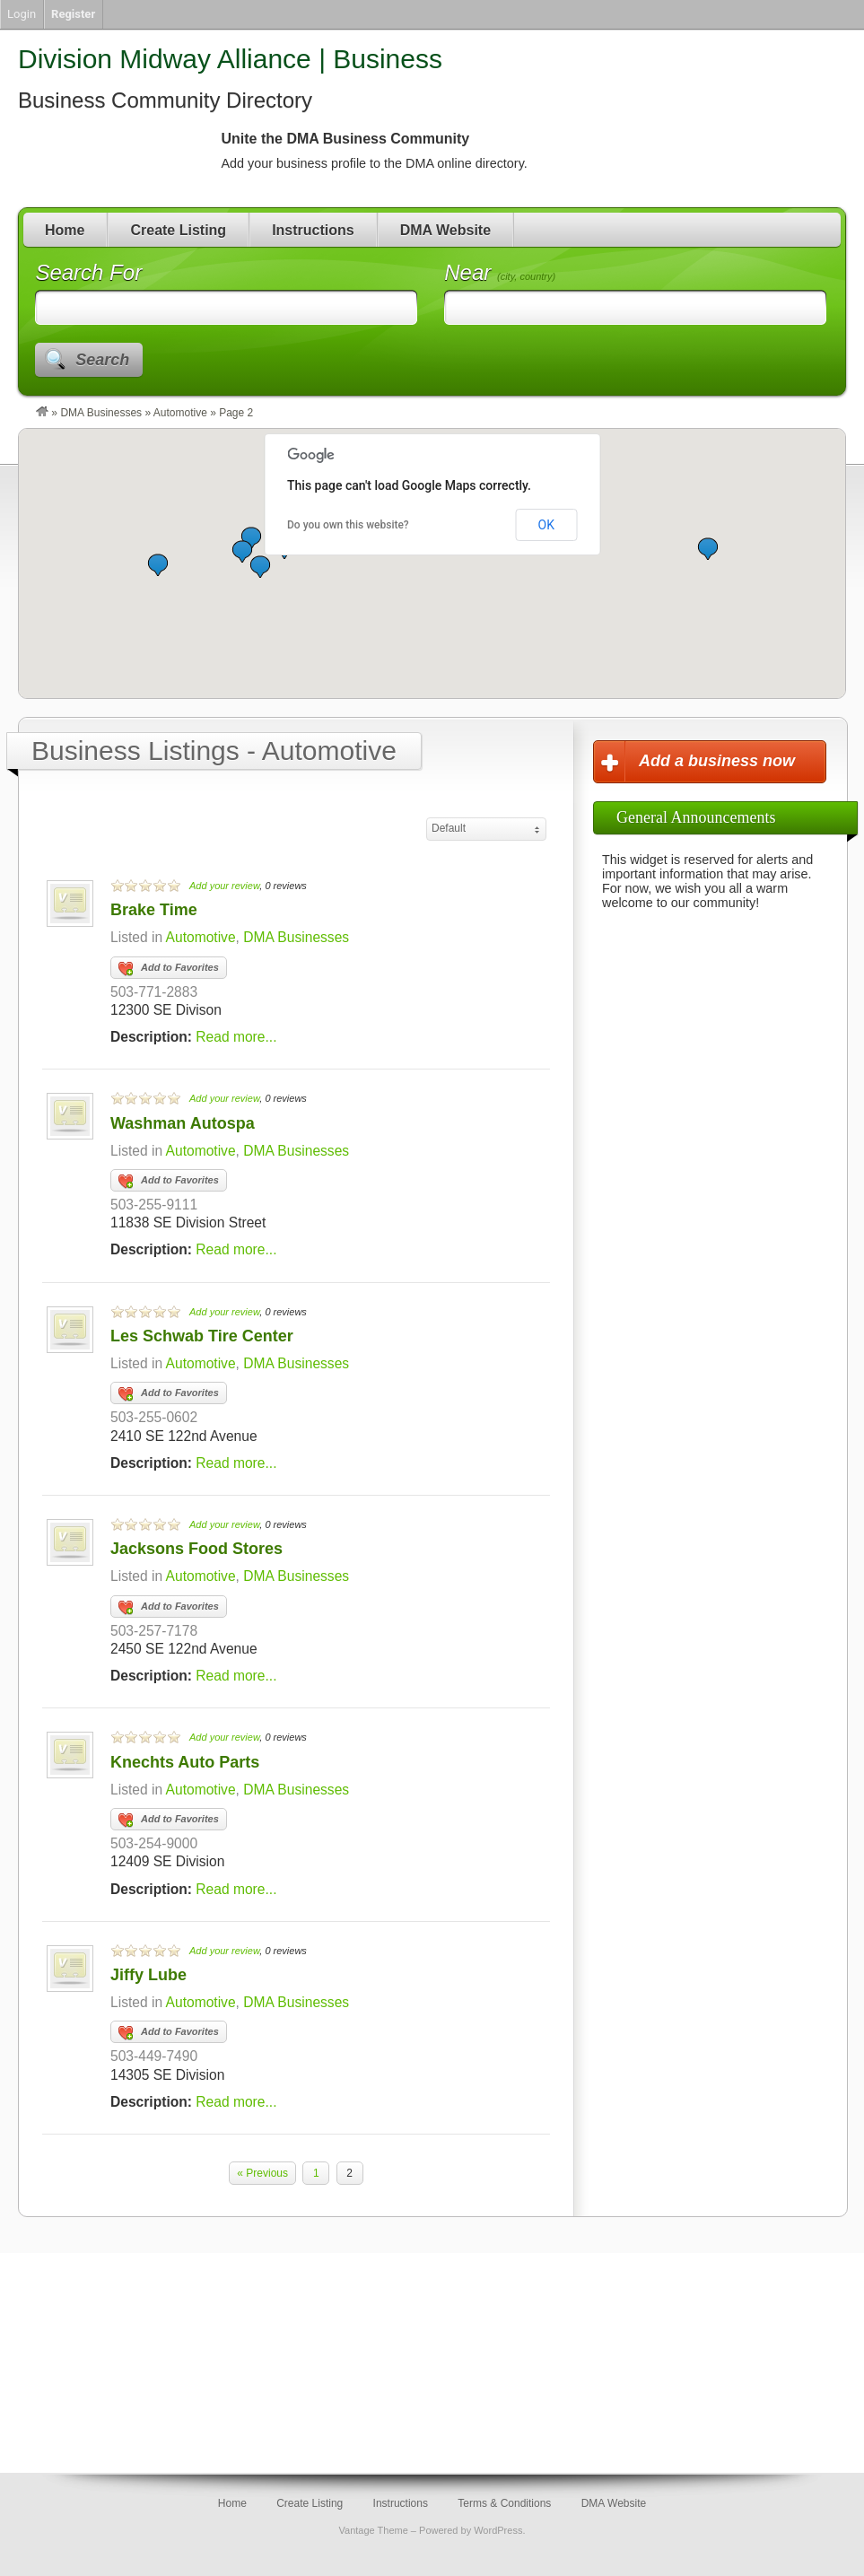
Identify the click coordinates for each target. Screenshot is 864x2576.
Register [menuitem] (73, 14)
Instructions (313, 230)
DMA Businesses (101, 412)
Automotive (180, 412)
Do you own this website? (348, 525)
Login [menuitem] (21, 14)
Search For (88, 272)
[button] (260, 566)
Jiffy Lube (148, 1975)
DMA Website (445, 230)
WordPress (498, 2530)
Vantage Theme (373, 2530)
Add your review (224, 885)
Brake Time (153, 910)
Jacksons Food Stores (196, 1549)
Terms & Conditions (504, 2503)
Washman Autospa (182, 1123)
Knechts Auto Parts (184, 1762)
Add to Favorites (168, 969)
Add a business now (717, 761)
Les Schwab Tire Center (201, 1336)
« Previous (262, 2173)
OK (546, 525)
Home (64, 230)
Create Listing (178, 230)
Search (102, 360)
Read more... (236, 1036)
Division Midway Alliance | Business (230, 59)
